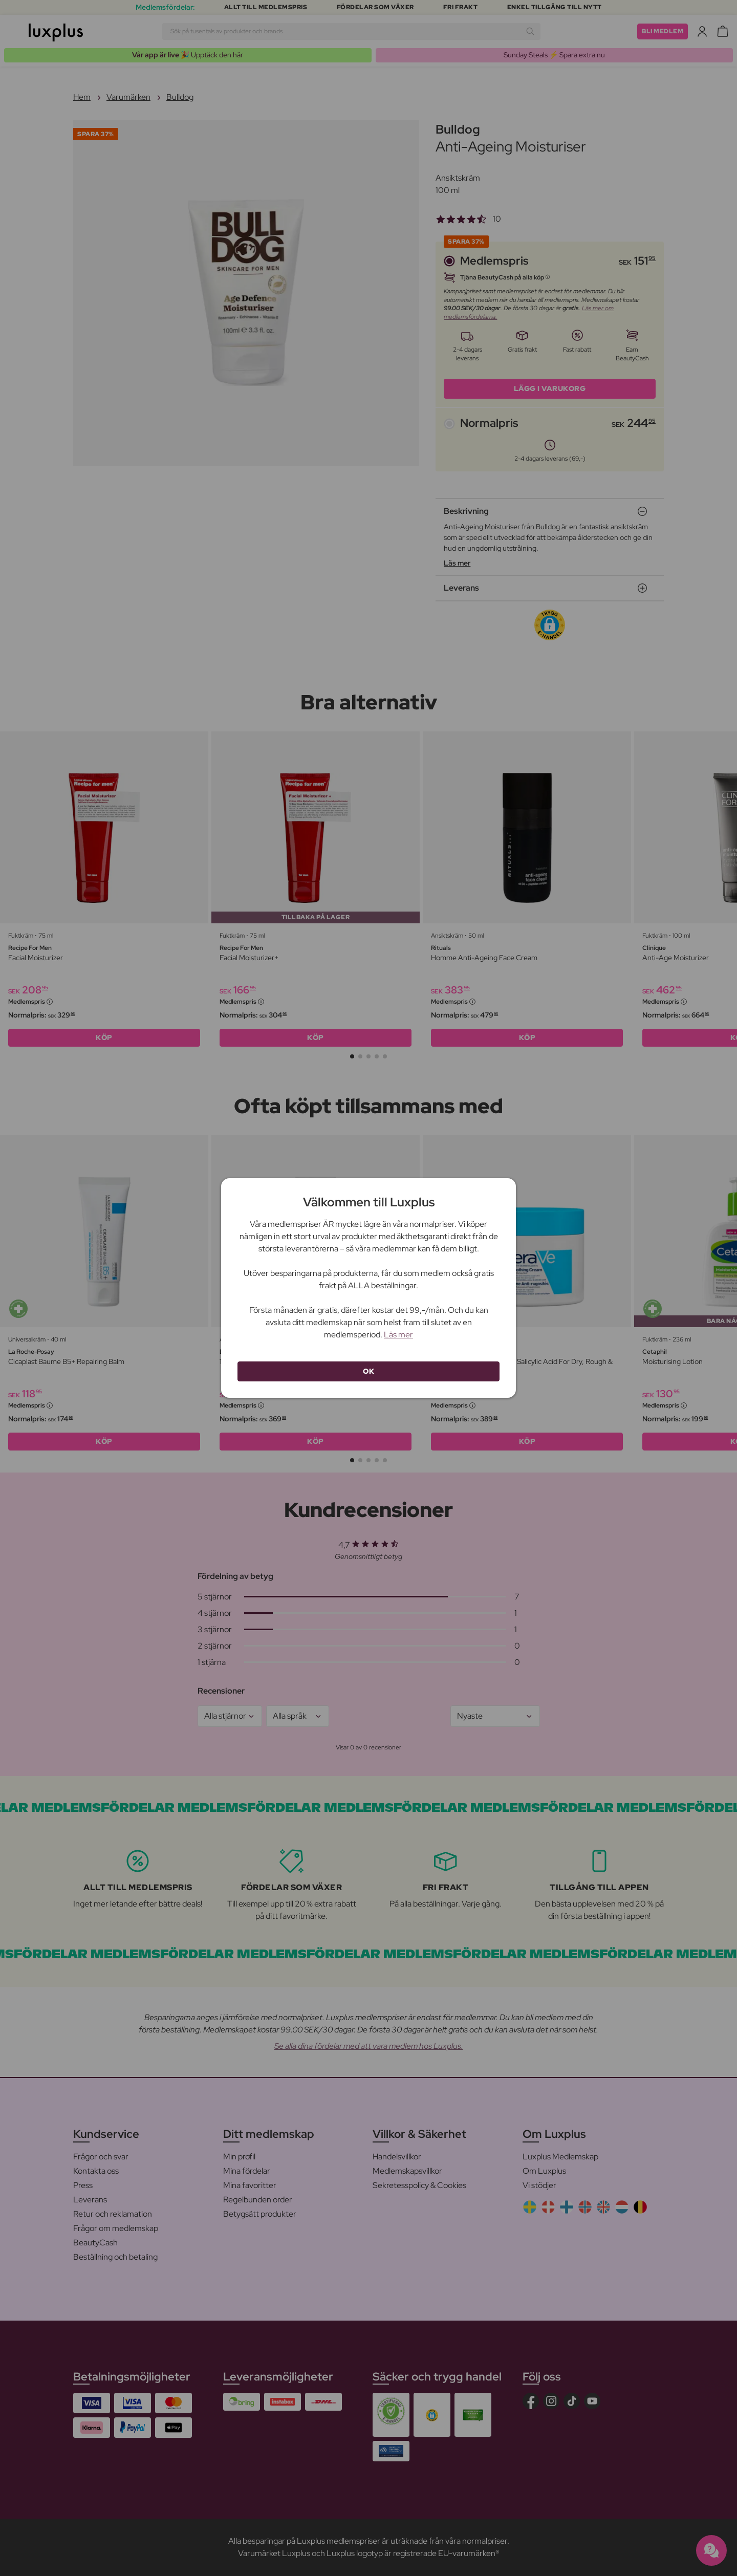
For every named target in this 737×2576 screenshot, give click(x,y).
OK (368, 1371)
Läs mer (398, 1334)
